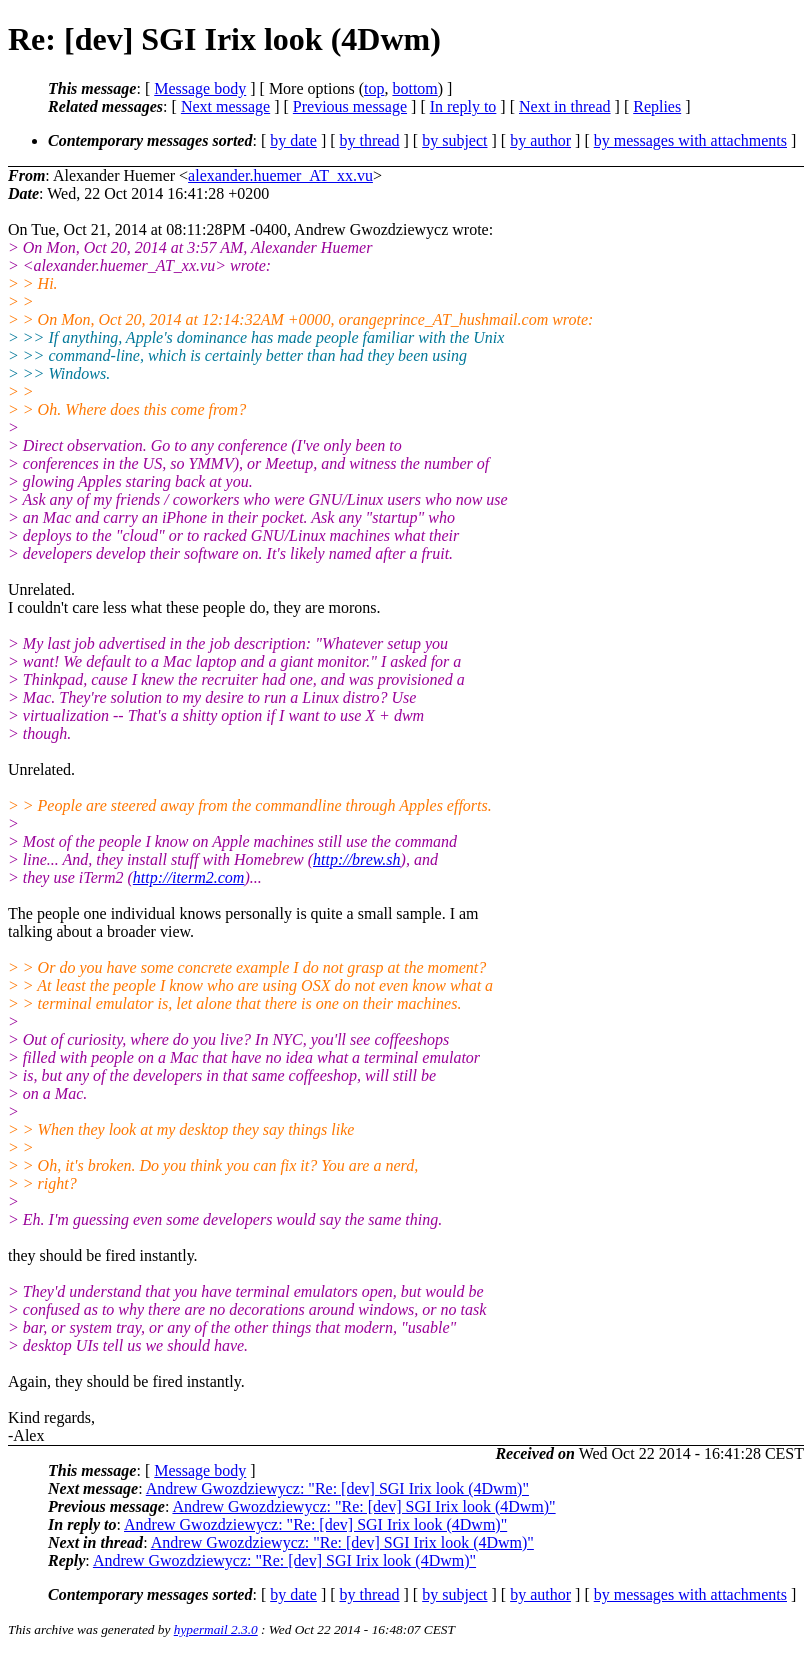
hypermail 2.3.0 (216, 1629)
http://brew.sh (357, 859)
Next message (225, 106)
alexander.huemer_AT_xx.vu (280, 175)
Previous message (350, 106)
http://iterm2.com (189, 877)
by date (293, 140)
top (374, 88)
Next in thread (565, 106)
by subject (454, 140)
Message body (200, 88)
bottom (414, 88)
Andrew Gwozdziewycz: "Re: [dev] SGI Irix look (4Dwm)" (337, 1488)
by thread (370, 140)
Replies (657, 106)
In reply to (463, 106)
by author (540, 140)
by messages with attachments (690, 140)
